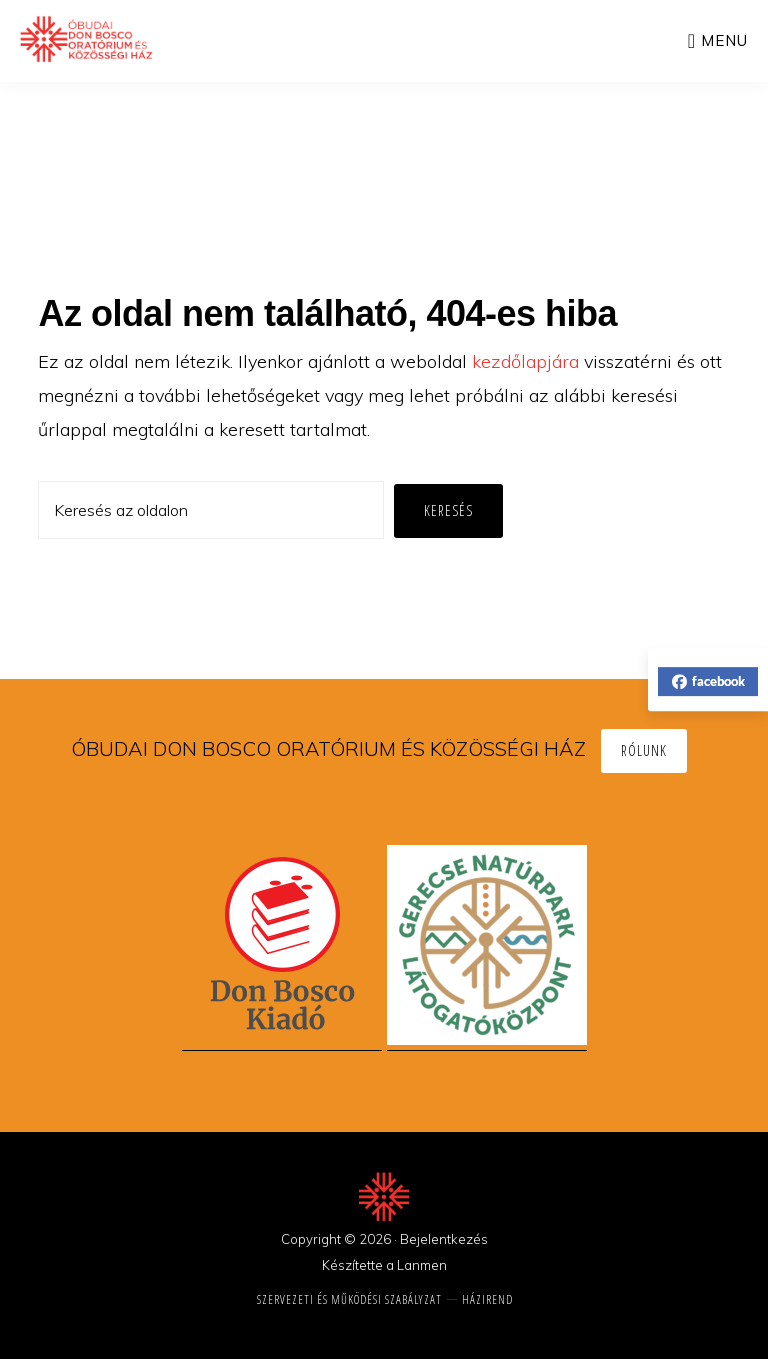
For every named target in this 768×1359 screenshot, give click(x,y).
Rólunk (644, 750)
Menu (724, 40)
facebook (708, 681)
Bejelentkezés (444, 1239)
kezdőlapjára (525, 361)
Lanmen (422, 1265)
